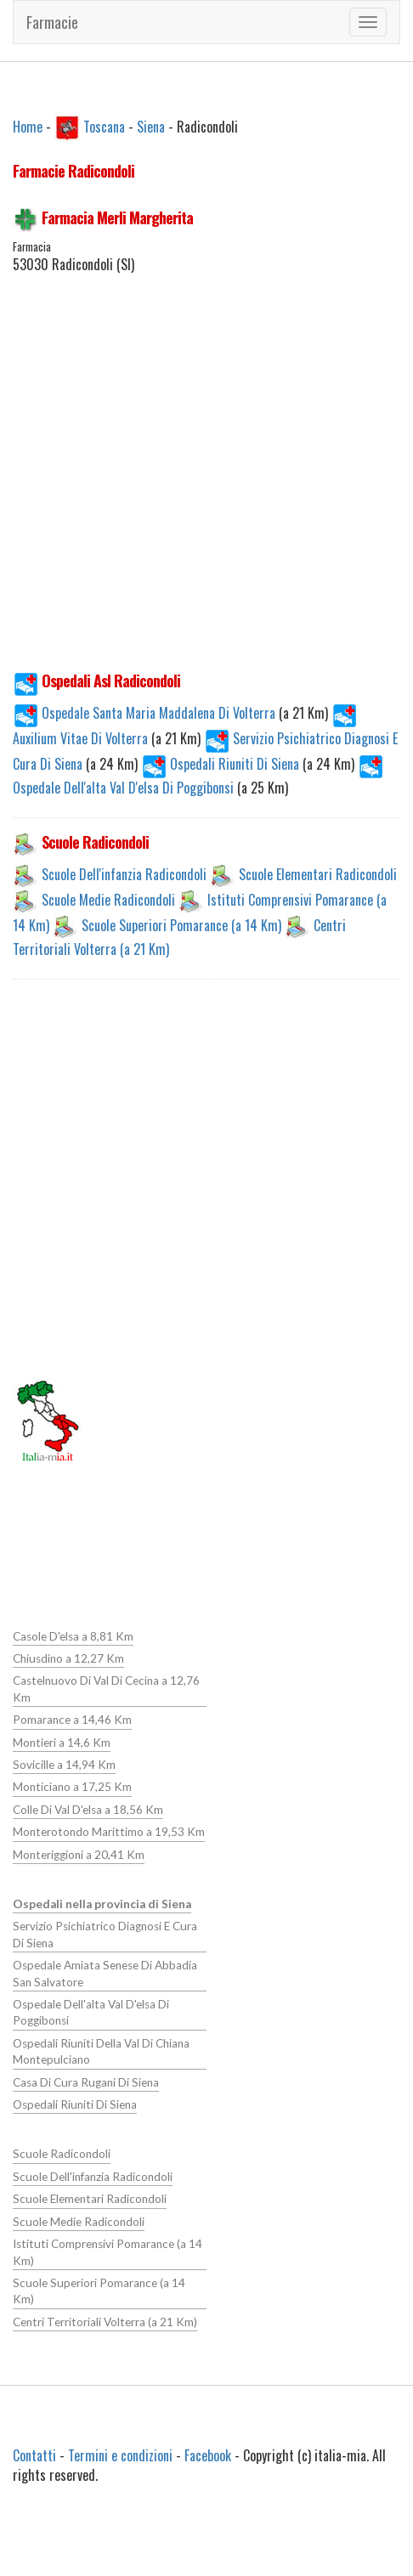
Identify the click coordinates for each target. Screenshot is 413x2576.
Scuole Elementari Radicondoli (318, 874)
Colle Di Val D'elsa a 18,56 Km (88, 1809)
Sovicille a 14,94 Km (64, 1764)
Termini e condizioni (120, 2454)
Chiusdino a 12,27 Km (68, 1658)
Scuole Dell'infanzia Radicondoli (124, 874)
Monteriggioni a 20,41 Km (78, 1854)
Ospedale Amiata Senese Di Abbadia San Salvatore (105, 1972)
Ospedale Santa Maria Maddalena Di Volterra (146, 713)
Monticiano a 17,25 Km (72, 1787)
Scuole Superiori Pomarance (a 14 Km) (181, 925)
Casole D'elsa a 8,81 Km (73, 1636)
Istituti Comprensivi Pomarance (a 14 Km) (107, 2250)
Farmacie (52, 22)
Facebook (207, 2454)
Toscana (104, 126)
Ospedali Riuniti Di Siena (222, 764)
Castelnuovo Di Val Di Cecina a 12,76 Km (106, 1688)
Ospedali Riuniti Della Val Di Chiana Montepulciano (101, 2050)
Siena (151, 126)
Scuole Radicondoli (61, 2153)
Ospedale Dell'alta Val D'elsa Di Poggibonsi (91, 2011)
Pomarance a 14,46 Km (72, 1719)
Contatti (34, 2454)
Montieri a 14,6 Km (61, 1741)
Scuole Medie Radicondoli (108, 900)
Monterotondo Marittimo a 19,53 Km (109, 1832)
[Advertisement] (200, 491)
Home (27, 126)
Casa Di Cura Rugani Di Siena (85, 2080)
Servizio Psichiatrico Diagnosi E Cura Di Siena (104, 1934)
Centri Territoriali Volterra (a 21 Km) (105, 2320)
